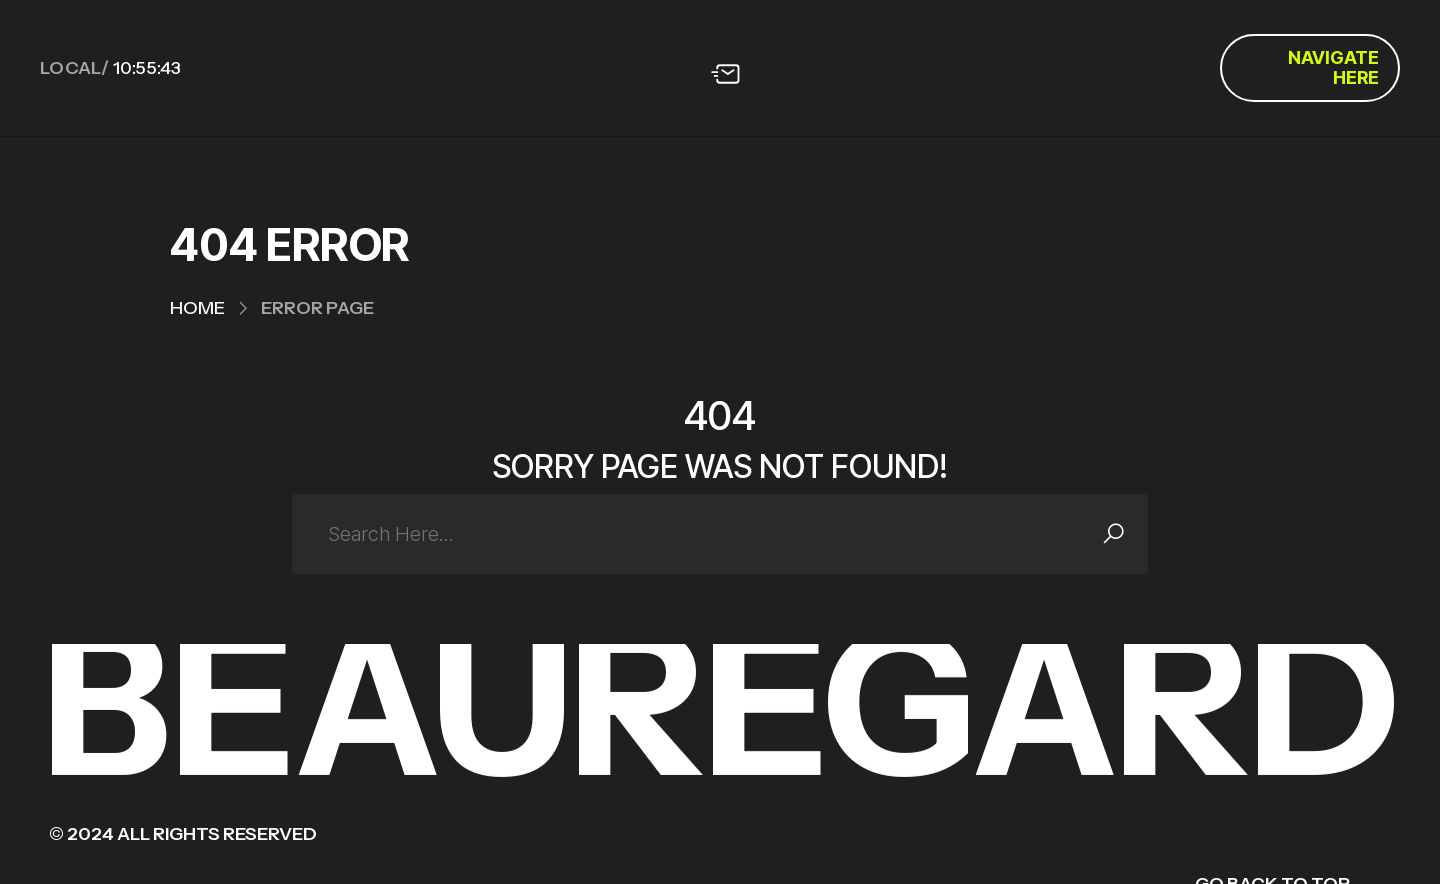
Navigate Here (1333, 67)
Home (197, 308)
